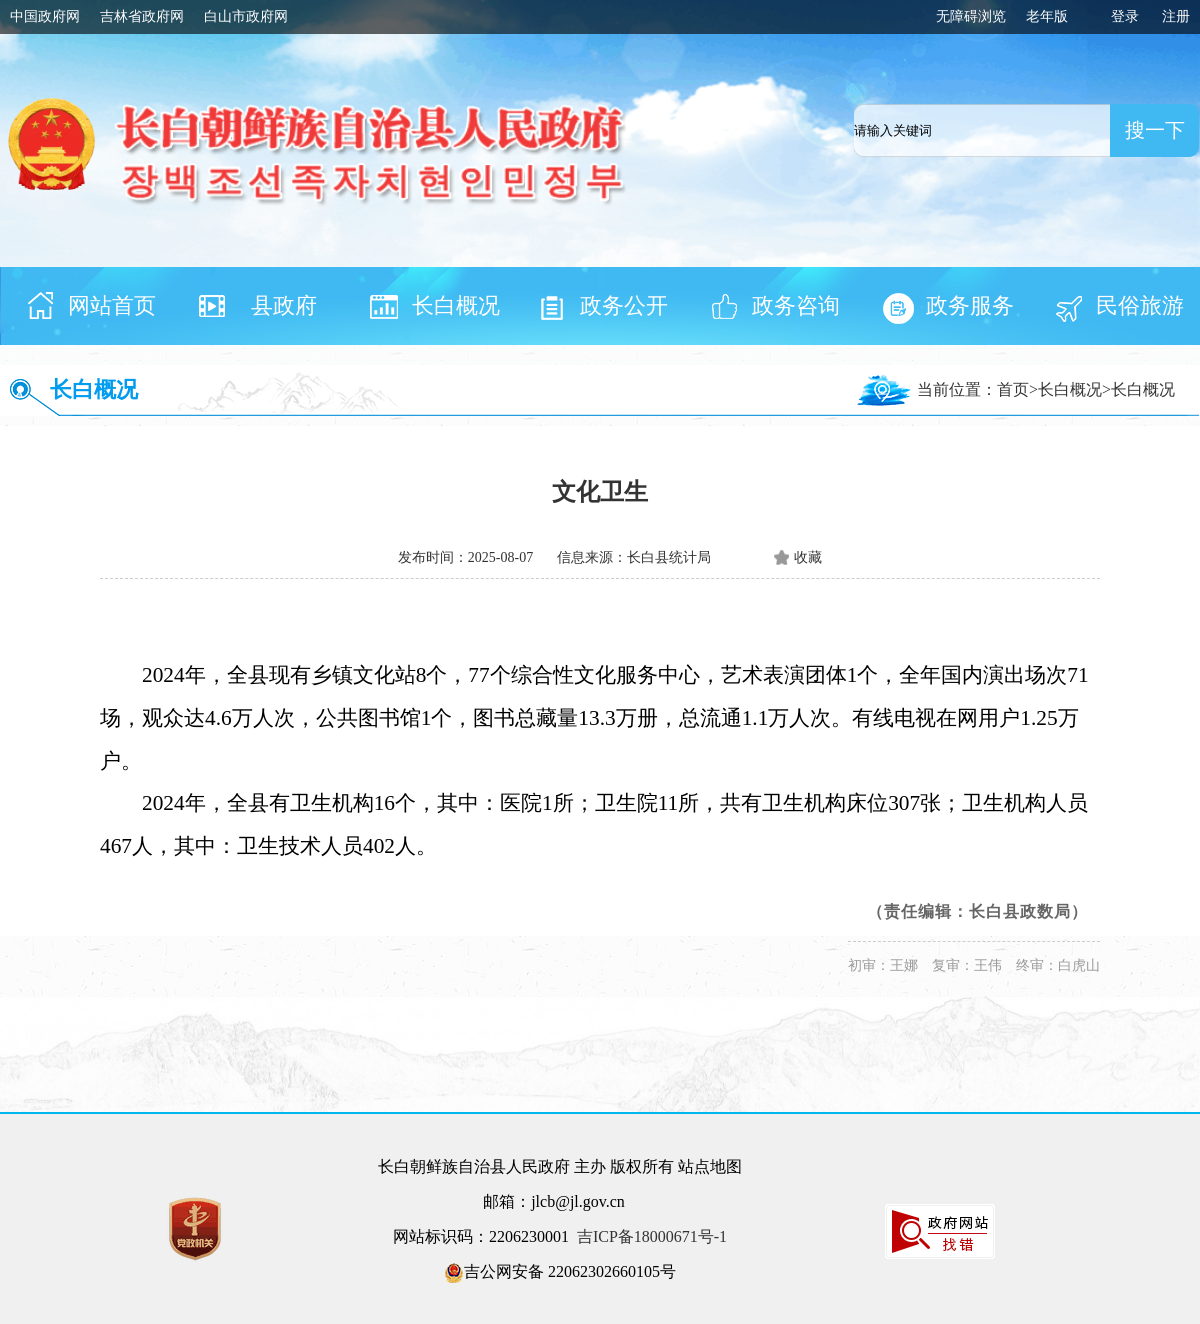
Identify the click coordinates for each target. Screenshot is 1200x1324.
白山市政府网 (246, 16)
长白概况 (456, 305)
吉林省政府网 (142, 16)
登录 (1125, 16)
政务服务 (970, 305)
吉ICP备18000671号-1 (652, 1236)
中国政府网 (45, 16)
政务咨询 (796, 305)
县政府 (284, 305)
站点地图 (710, 1166)
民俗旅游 (1140, 305)
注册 (1176, 16)
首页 (1013, 389)
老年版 (1047, 16)
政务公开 (624, 305)
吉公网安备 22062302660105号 (560, 1273)
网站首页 (112, 305)
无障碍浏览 (971, 16)
